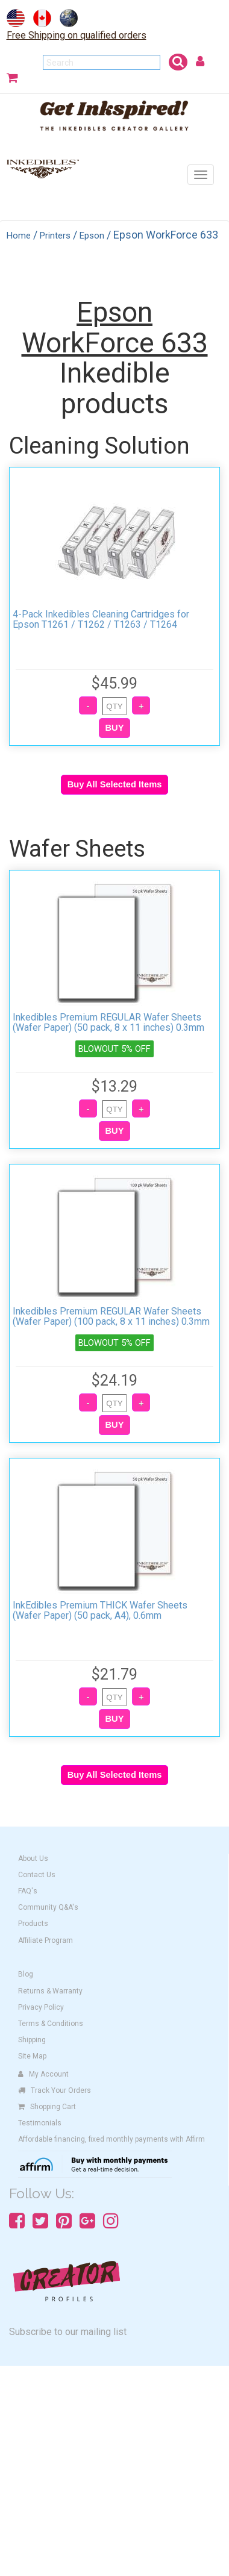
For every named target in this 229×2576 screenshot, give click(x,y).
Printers (55, 235)
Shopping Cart (47, 2106)
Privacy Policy (41, 2007)
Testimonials (39, 2123)
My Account (43, 2074)
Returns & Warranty (50, 1991)
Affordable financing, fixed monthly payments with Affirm (111, 2139)
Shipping (32, 2040)
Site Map (32, 2056)
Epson (92, 235)
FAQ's (27, 1891)
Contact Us (36, 1875)
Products (33, 1923)
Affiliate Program (45, 1940)
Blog (25, 1974)
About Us (33, 1858)
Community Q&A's (48, 1907)
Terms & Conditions (50, 2023)
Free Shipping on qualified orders (76, 35)
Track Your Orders (54, 2090)
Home (19, 235)
